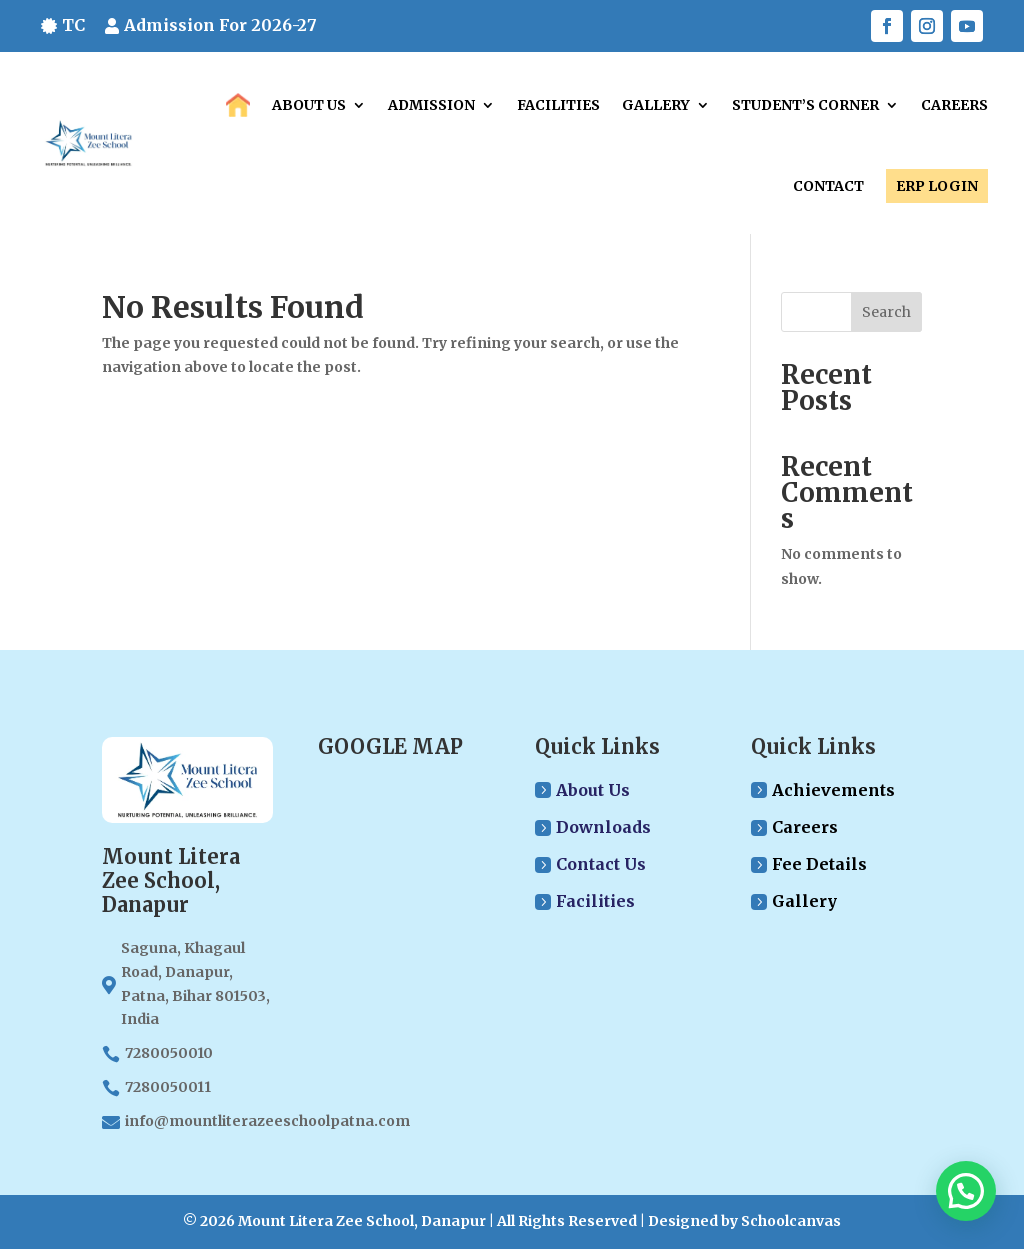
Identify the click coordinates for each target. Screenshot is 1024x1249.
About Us (309, 105)
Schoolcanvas (791, 1221)
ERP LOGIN (937, 186)
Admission (431, 105)
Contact (828, 186)
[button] (966, 1191)
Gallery (656, 105)
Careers (954, 105)
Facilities (558, 105)
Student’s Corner (805, 105)
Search (886, 312)
